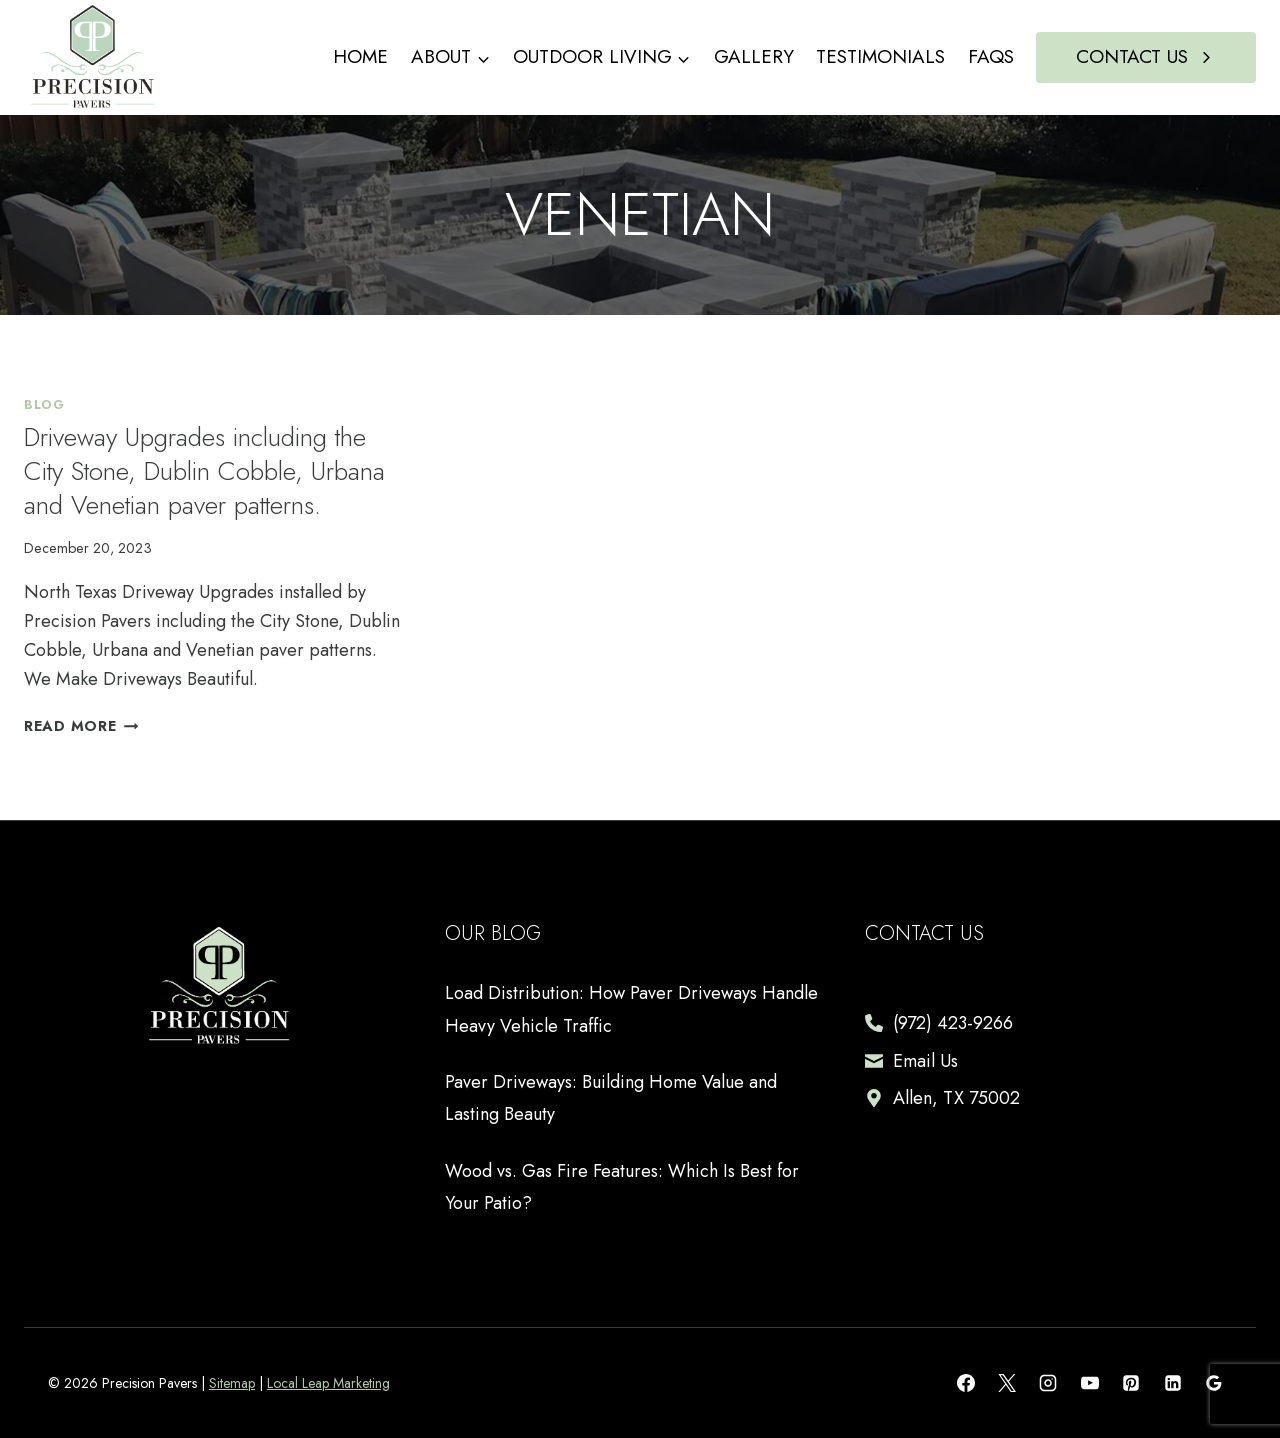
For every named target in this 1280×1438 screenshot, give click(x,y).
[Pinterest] (1131, 1383)
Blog (44, 405)
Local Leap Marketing (328, 1383)
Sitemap (232, 1383)
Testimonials (880, 56)
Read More (81, 726)
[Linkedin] (1173, 1383)
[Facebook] (966, 1383)
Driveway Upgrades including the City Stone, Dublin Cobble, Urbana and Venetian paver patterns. (204, 471)
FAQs (991, 56)
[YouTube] (1090, 1383)
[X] (1007, 1383)
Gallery (754, 56)
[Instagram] (1048, 1383)
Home (360, 56)
